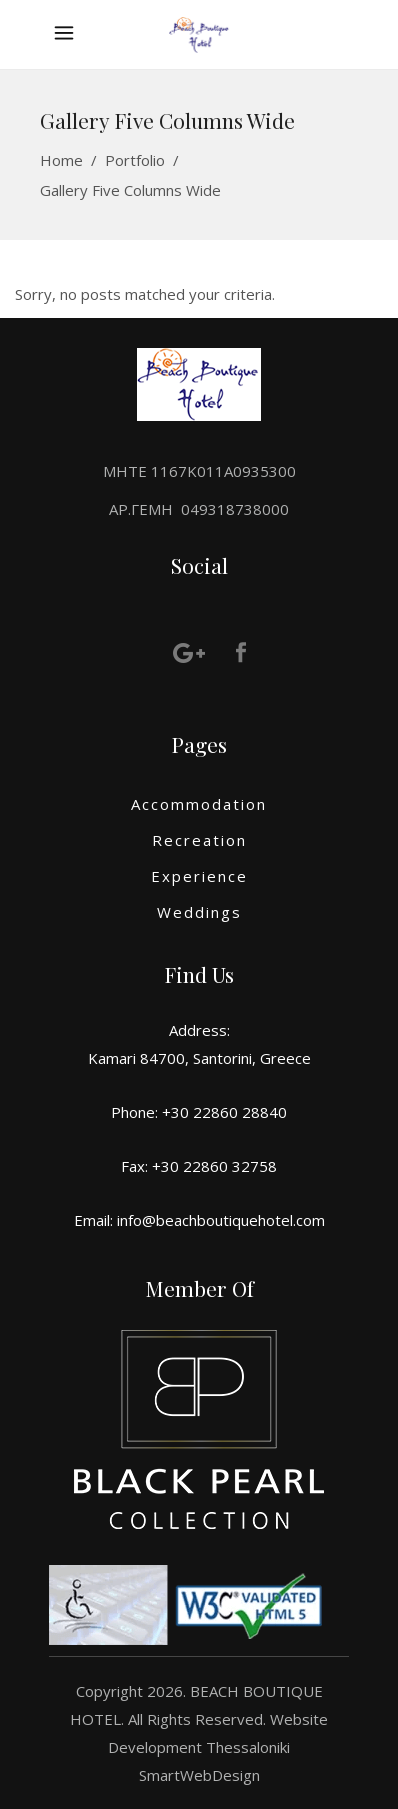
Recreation (199, 840)
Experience (199, 876)
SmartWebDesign (199, 1775)
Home (61, 160)
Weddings (199, 912)
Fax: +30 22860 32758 (199, 1166)
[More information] (69, 34)
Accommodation (199, 804)
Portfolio (135, 160)
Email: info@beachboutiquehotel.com (199, 1220)
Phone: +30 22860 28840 (199, 1112)
